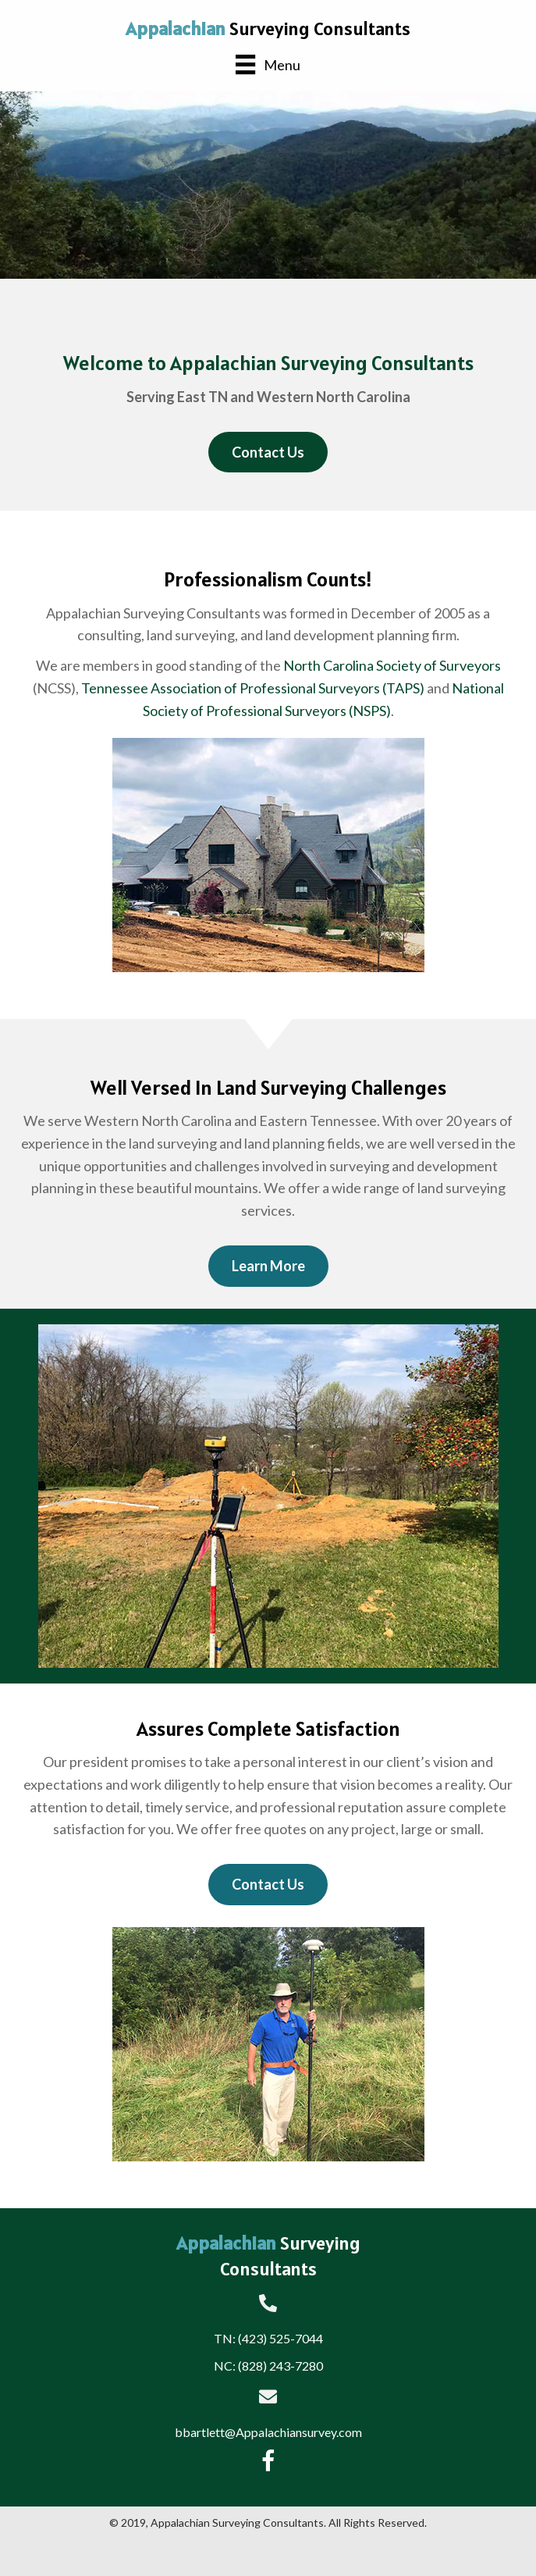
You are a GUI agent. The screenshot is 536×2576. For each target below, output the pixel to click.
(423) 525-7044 (280, 2338)
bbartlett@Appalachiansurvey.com (268, 2432)
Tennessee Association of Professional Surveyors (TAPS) (252, 688)
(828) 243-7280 (280, 2365)
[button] (268, 452)
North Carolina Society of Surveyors (392, 665)
